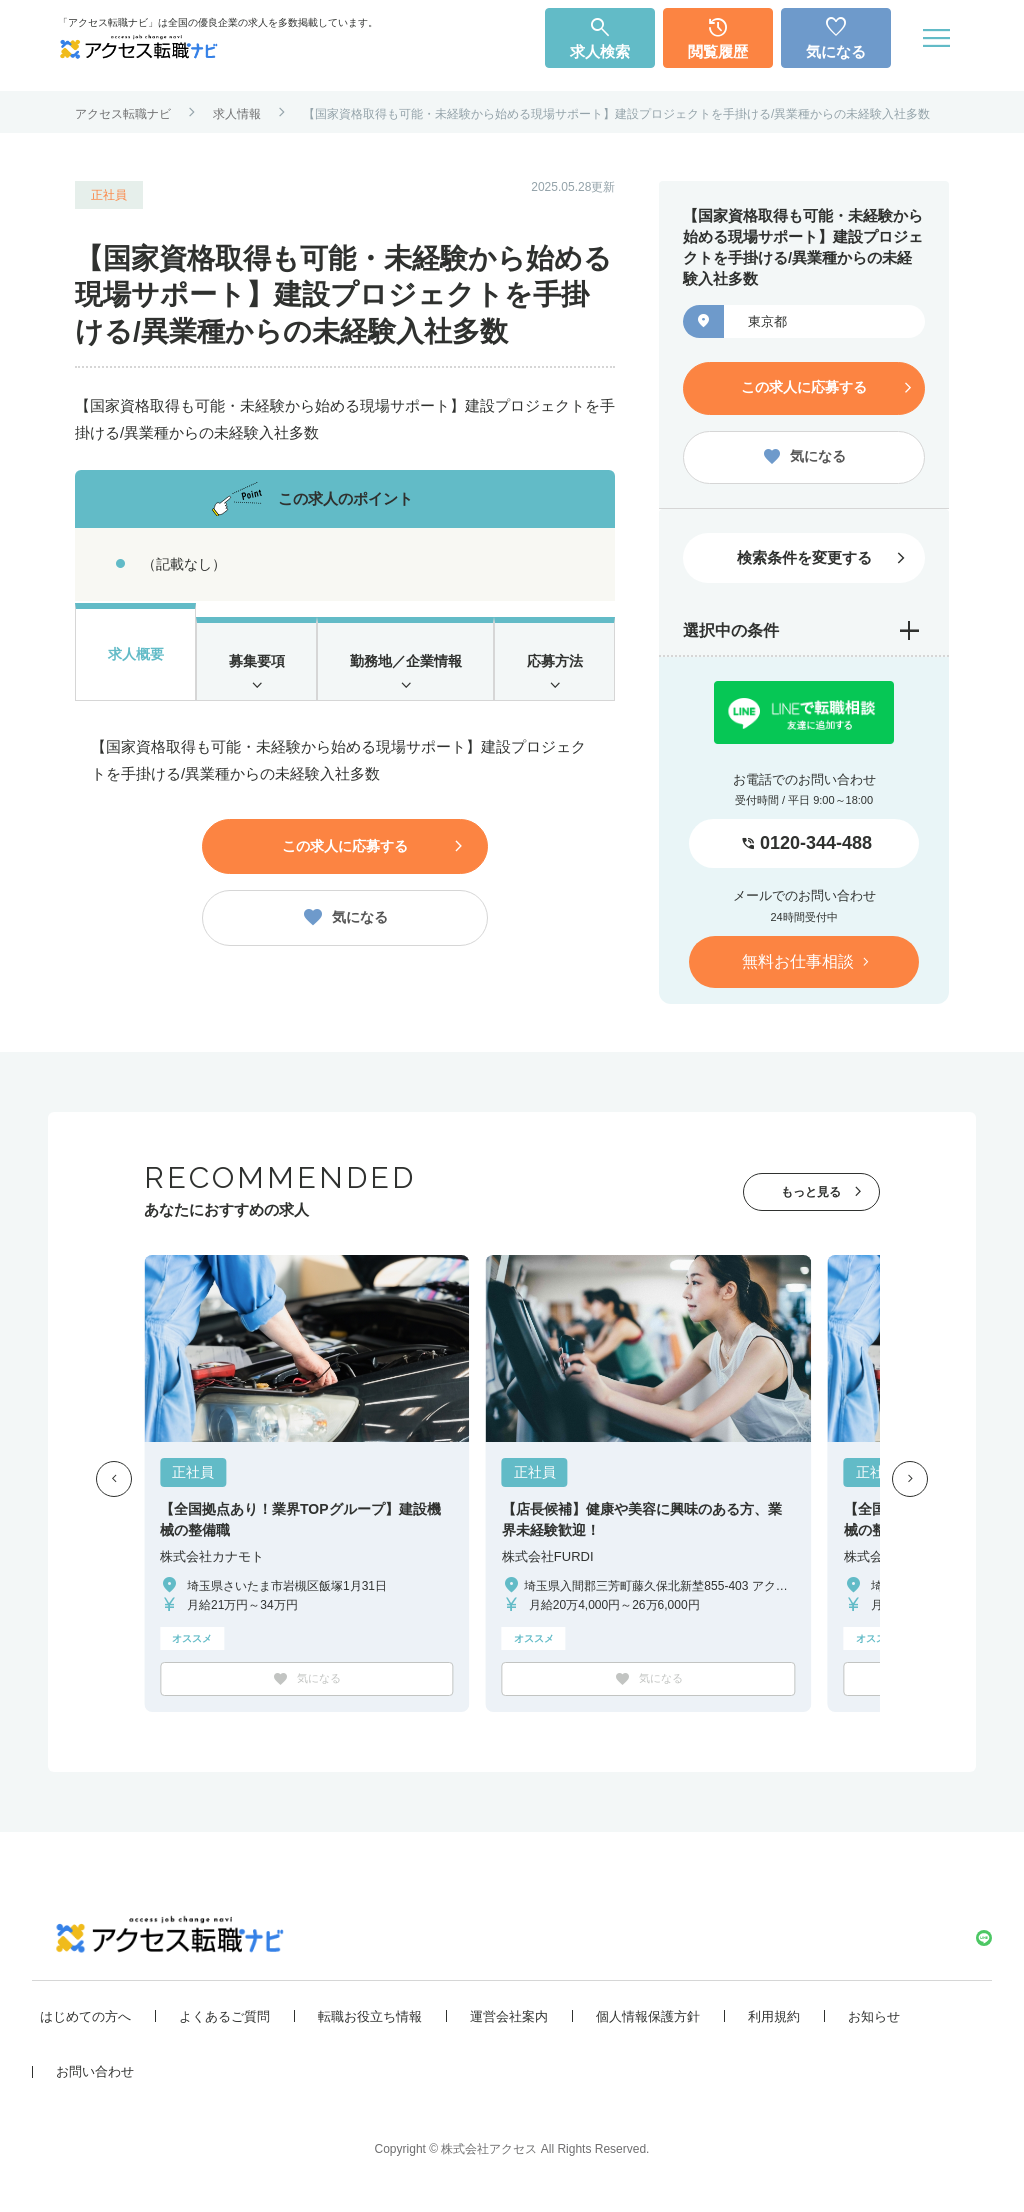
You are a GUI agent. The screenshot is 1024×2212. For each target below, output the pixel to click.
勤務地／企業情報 (405, 670)
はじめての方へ (85, 2019)
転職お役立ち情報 (370, 2019)
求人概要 (135, 657)
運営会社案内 (509, 2019)
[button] (114, 1474)
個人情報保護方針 (648, 2019)
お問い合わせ (95, 2074)
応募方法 (555, 670)
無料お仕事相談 (798, 955)
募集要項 (255, 670)
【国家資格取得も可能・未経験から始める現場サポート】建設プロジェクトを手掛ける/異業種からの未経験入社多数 (616, 114)
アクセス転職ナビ (123, 114)
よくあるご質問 (224, 2019)
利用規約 (774, 2019)
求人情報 (237, 114)
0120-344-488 (816, 838)
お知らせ (874, 2019)
